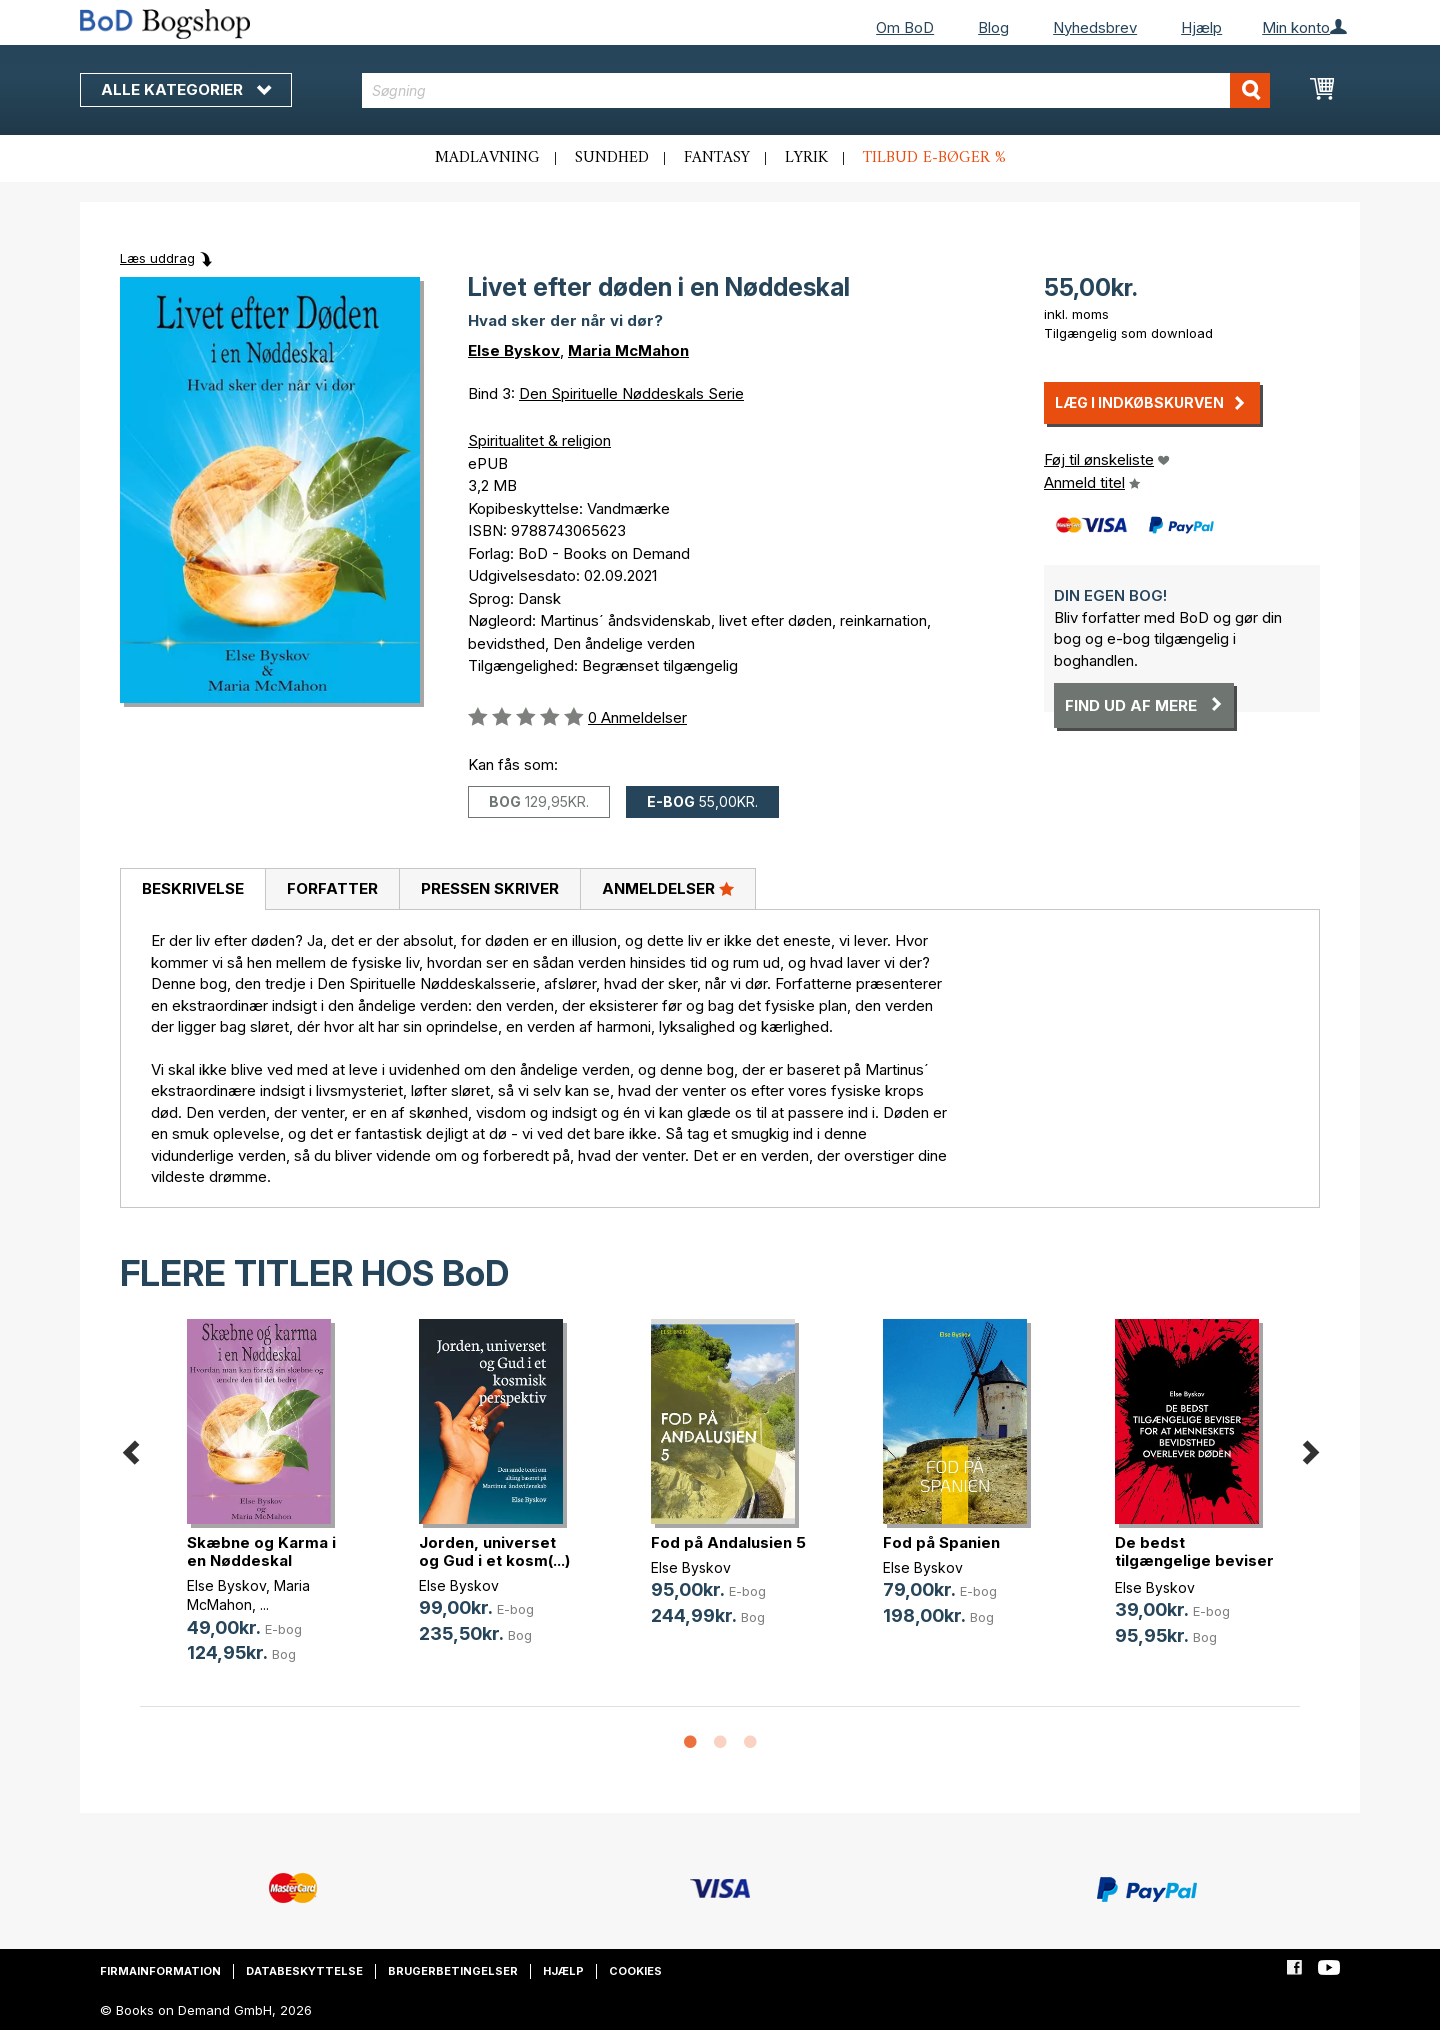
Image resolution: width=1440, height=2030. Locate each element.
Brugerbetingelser (453, 1971)
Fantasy (717, 158)
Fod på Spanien (941, 1542)
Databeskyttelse (304, 1971)
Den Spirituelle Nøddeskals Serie (631, 393)
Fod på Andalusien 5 (728, 1542)
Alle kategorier (186, 89)
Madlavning (487, 158)
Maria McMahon (628, 350)
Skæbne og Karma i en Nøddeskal (261, 1551)
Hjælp (1201, 27)
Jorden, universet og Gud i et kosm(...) (494, 1551)
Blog (993, 27)
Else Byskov (514, 350)
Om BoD (905, 27)
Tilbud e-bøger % (934, 158)
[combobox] (816, 90)
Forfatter (332, 888)
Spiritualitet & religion (539, 440)
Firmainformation (160, 1971)
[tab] (192, 890)
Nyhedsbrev (1095, 27)
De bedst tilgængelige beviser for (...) (1194, 1560)
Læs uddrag (157, 258)
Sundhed (612, 158)
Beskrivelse (193, 888)
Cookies (635, 1971)
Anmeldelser (668, 888)
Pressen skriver (490, 888)
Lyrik (806, 158)
